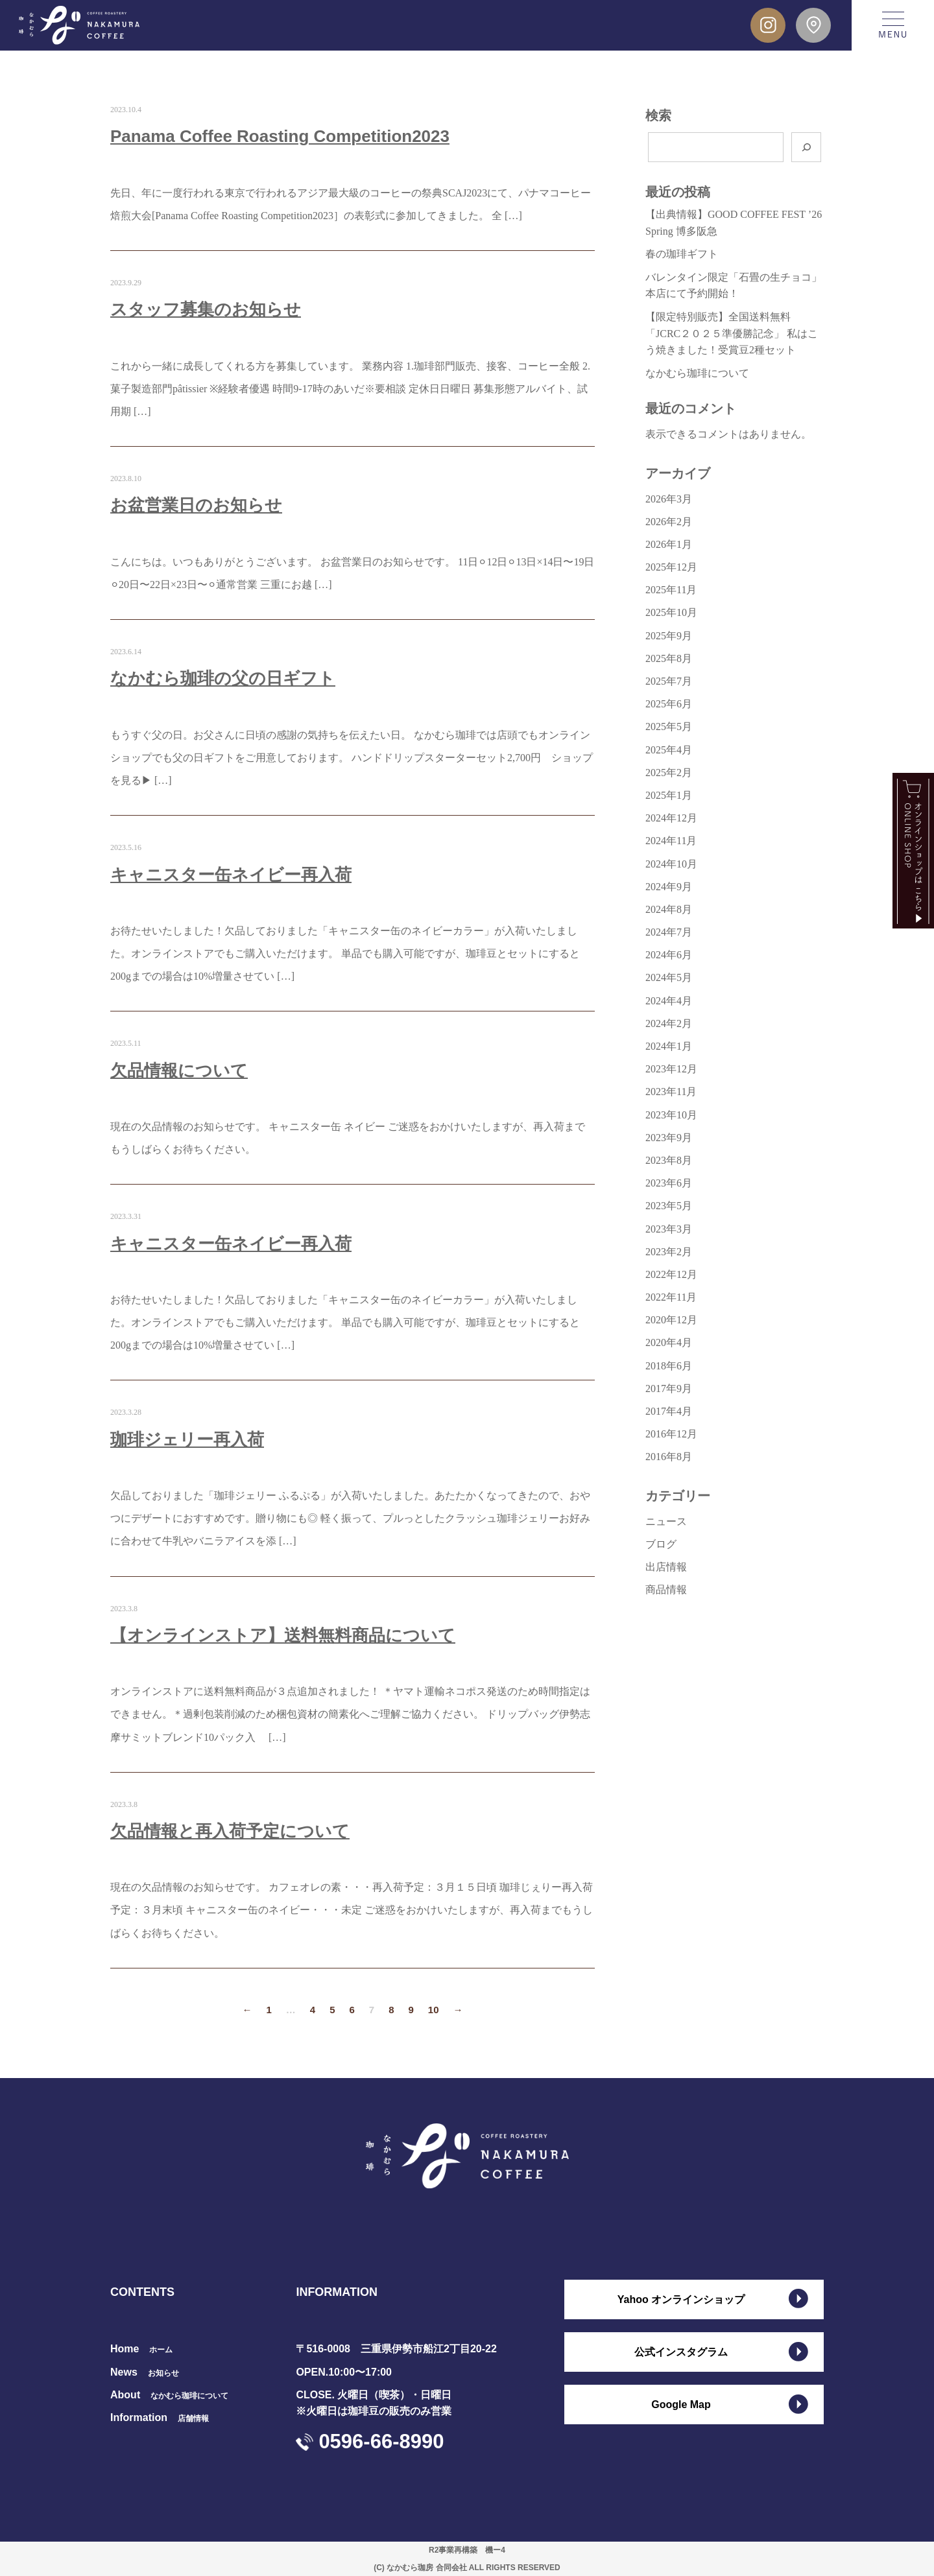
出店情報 (666, 1566)
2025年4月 (668, 749)
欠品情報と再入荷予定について (230, 1831)
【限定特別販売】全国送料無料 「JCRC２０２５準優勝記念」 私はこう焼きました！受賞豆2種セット (731, 333)
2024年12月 (671, 817)
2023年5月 (668, 1205)
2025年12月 (671, 567)
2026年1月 (668, 544)
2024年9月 (668, 886)
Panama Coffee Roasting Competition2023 (279, 136)
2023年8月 (668, 1160)
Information (159, 2417)
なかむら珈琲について (697, 373)
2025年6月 (668, 703)
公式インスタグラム (681, 2351)
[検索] (806, 147)
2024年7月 (668, 932)
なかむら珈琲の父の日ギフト (222, 678)
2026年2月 (668, 521)
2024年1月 (668, 1046)
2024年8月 (668, 909)
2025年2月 (668, 772)
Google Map (681, 2404)
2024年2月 (668, 1023)
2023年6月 (668, 1182)
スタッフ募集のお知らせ (205, 309)
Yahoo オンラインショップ (681, 2299)
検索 (658, 115)
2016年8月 (668, 1456)
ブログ (661, 1544)
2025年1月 (668, 795)
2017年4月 (668, 1411)
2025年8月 (668, 658)
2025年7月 (668, 681)
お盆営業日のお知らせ (196, 505)
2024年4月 (668, 1000)
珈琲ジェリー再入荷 (187, 1439)
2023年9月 (668, 1137)
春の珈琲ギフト (681, 253)
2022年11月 (671, 1297)
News (144, 2372)
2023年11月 (671, 1091)
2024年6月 (668, 954)
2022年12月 (671, 1274)
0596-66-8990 (381, 2441)
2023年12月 (671, 1068)
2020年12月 (671, 1319)
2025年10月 (671, 612)
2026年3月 (668, 498)
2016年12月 (671, 1433)
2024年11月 (671, 840)
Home (141, 2348)
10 (433, 2009)
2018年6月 (668, 1365)
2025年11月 (671, 589)
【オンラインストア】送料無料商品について (282, 1635)
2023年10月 (671, 1114)
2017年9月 (668, 1388)
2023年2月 (668, 1251)
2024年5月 (668, 977)
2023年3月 (668, 1229)
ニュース (666, 1521)
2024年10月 (671, 863)
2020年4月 (668, 1342)
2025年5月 (668, 726)
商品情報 (666, 1589)
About (169, 2394)
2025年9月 (668, 635)
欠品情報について (179, 1070)
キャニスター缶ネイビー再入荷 (231, 874)
